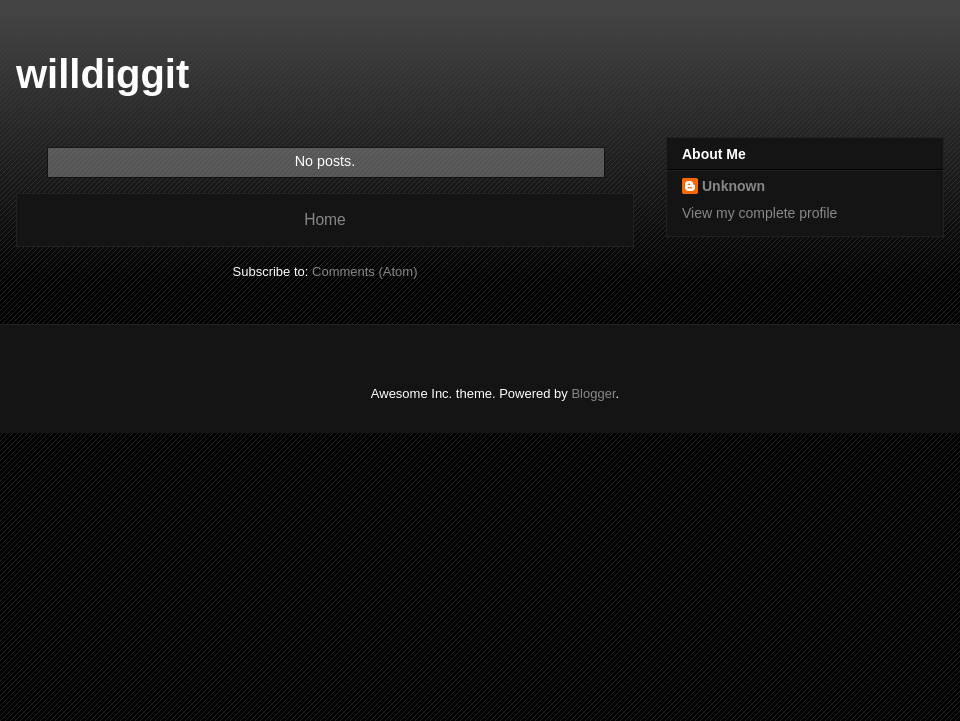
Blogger (593, 393)
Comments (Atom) (364, 271)
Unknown (733, 186)
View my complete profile (759, 213)
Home (325, 219)
